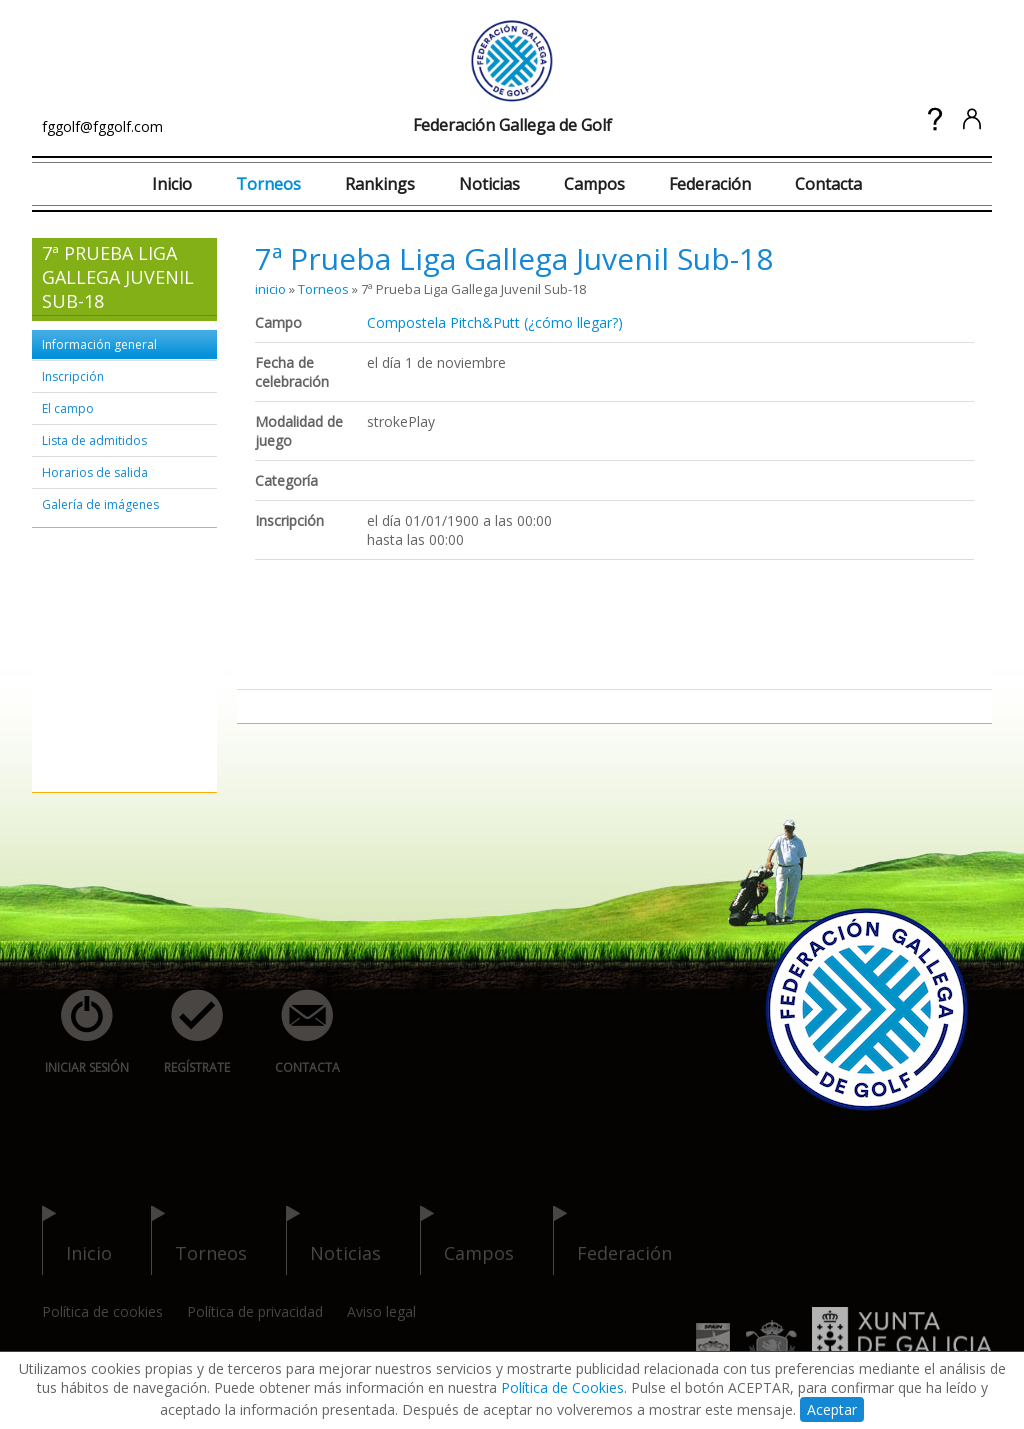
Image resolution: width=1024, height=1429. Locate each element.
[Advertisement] (102, 661)
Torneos (268, 184)
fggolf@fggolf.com (102, 126)
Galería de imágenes (100, 504)
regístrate (186, 1032)
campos (467, 1240)
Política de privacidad (255, 1311)
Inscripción (73, 376)
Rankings (380, 184)
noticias (333, 1240)
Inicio (172, 184)
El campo (68, 408)
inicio (270, 289)
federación (612, 1240)
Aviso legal (381, 1311)
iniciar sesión (80, 1032)
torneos (199, 1240)
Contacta (828, 184)
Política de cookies (102, 1311)
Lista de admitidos (94, 440)
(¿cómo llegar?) (573, 322)
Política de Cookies (562, 1387)
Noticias (489, 184)
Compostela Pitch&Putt (443, 322)
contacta (296, 1032)
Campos (594, 184)
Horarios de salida (95, 472)
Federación (710, 184)
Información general (99, 344)
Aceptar (832, 1409)
